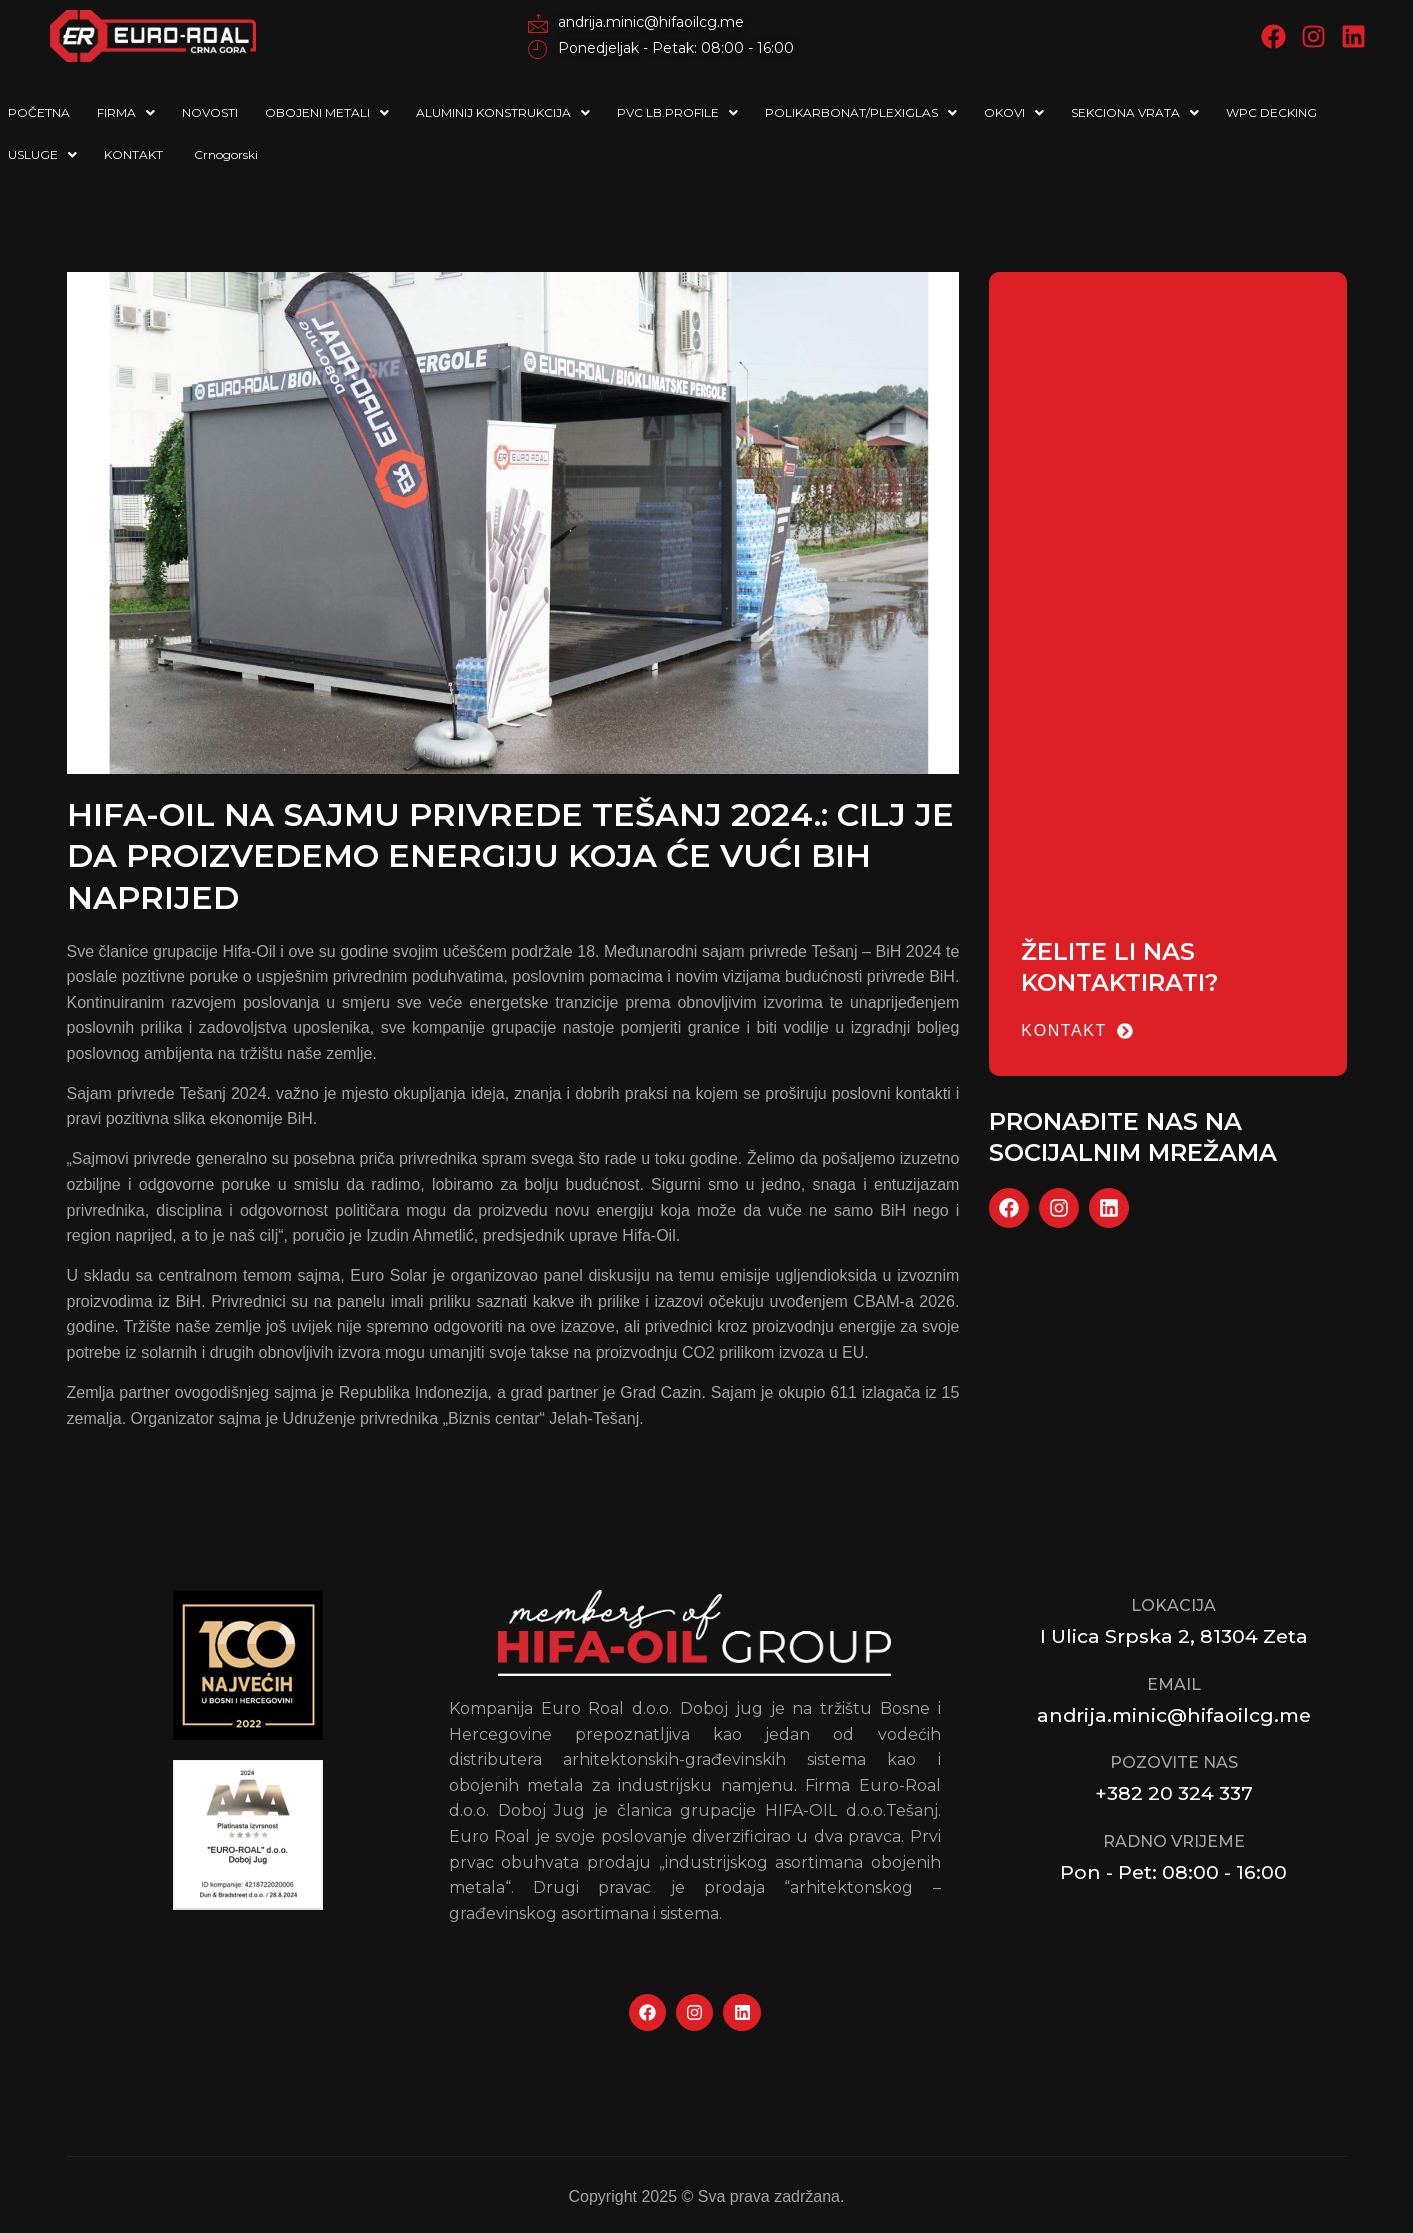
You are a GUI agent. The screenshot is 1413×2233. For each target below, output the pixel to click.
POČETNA (39, 112)
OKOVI (1014, 112)
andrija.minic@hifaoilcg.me (1174, 1715)
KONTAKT (133, 154)
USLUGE (42, 154)
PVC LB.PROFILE (677, 112)
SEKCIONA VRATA (1135, 112)
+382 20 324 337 (1174, 1793)
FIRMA (126, 112)
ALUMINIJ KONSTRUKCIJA (503, 112)
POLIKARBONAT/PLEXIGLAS (861, 112)
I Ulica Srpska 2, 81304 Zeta (1174, 1636)
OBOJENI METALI (327, 112)
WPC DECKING (1271, 112)
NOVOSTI (210, 112)
